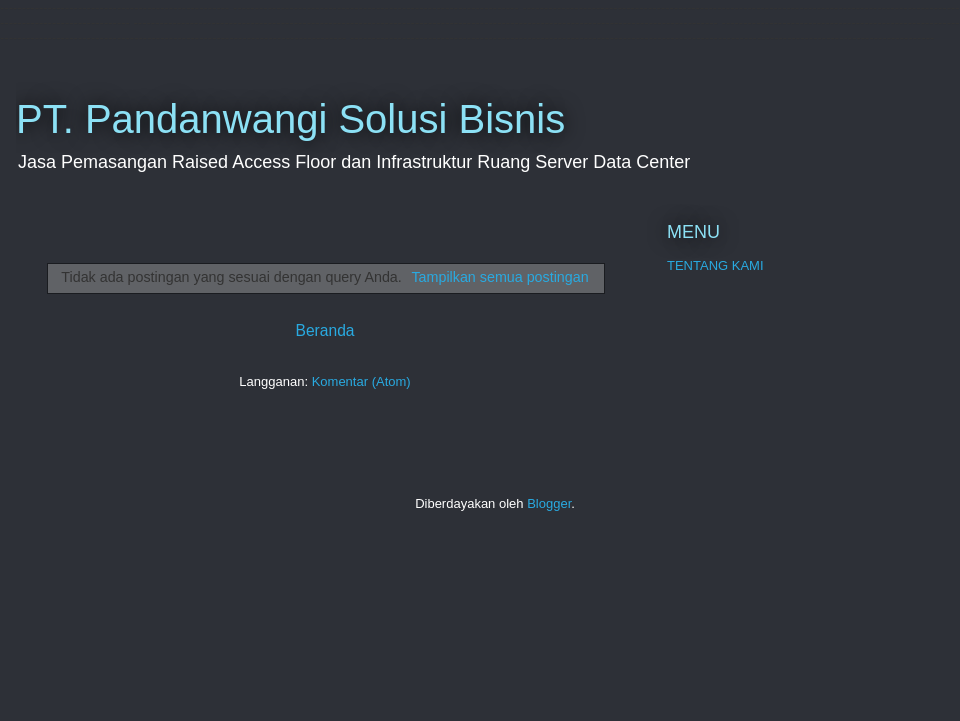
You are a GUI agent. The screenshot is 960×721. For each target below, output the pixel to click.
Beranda (325, 330)
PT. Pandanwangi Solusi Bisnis (290, 119)
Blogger (549, 503)
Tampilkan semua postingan (499, 277)
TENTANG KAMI (715, 265)
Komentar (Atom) (361, 381)
